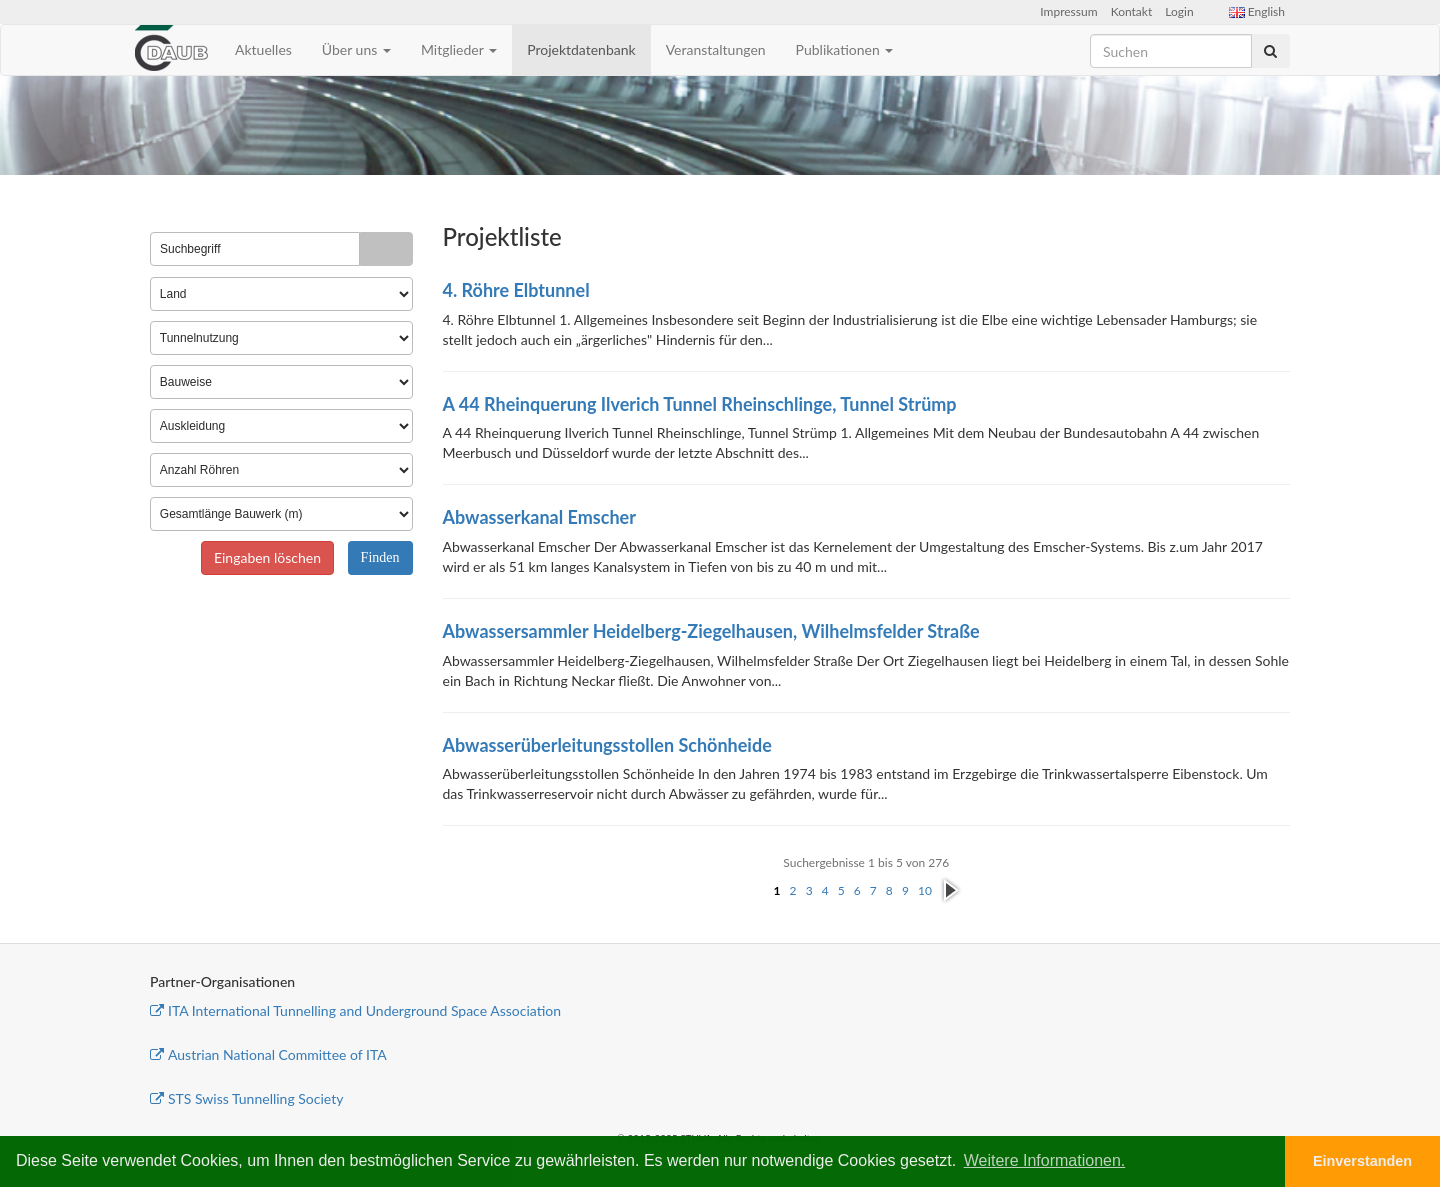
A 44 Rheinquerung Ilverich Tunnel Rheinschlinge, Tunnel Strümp (700, 404)
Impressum (1068, 11)
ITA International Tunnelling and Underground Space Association (355, 1010)
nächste (950, 891)
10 (925, 890)
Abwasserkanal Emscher (539, 517)
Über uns (356, 49)
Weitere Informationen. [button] (1045, 1160)
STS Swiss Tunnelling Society (246, 1098)
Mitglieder (459, 49)
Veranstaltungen (716, 49)
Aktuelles (263, 49)
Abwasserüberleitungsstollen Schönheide (607, 745)
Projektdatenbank (581, 49)
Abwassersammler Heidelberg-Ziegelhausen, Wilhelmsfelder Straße (711, 631)
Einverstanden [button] (1362, 1161)
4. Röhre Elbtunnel (516, 290)
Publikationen (845, 49)
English (1257, 11)
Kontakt (1132, 11)
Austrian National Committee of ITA (268, 1054)
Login (1179, 11)
